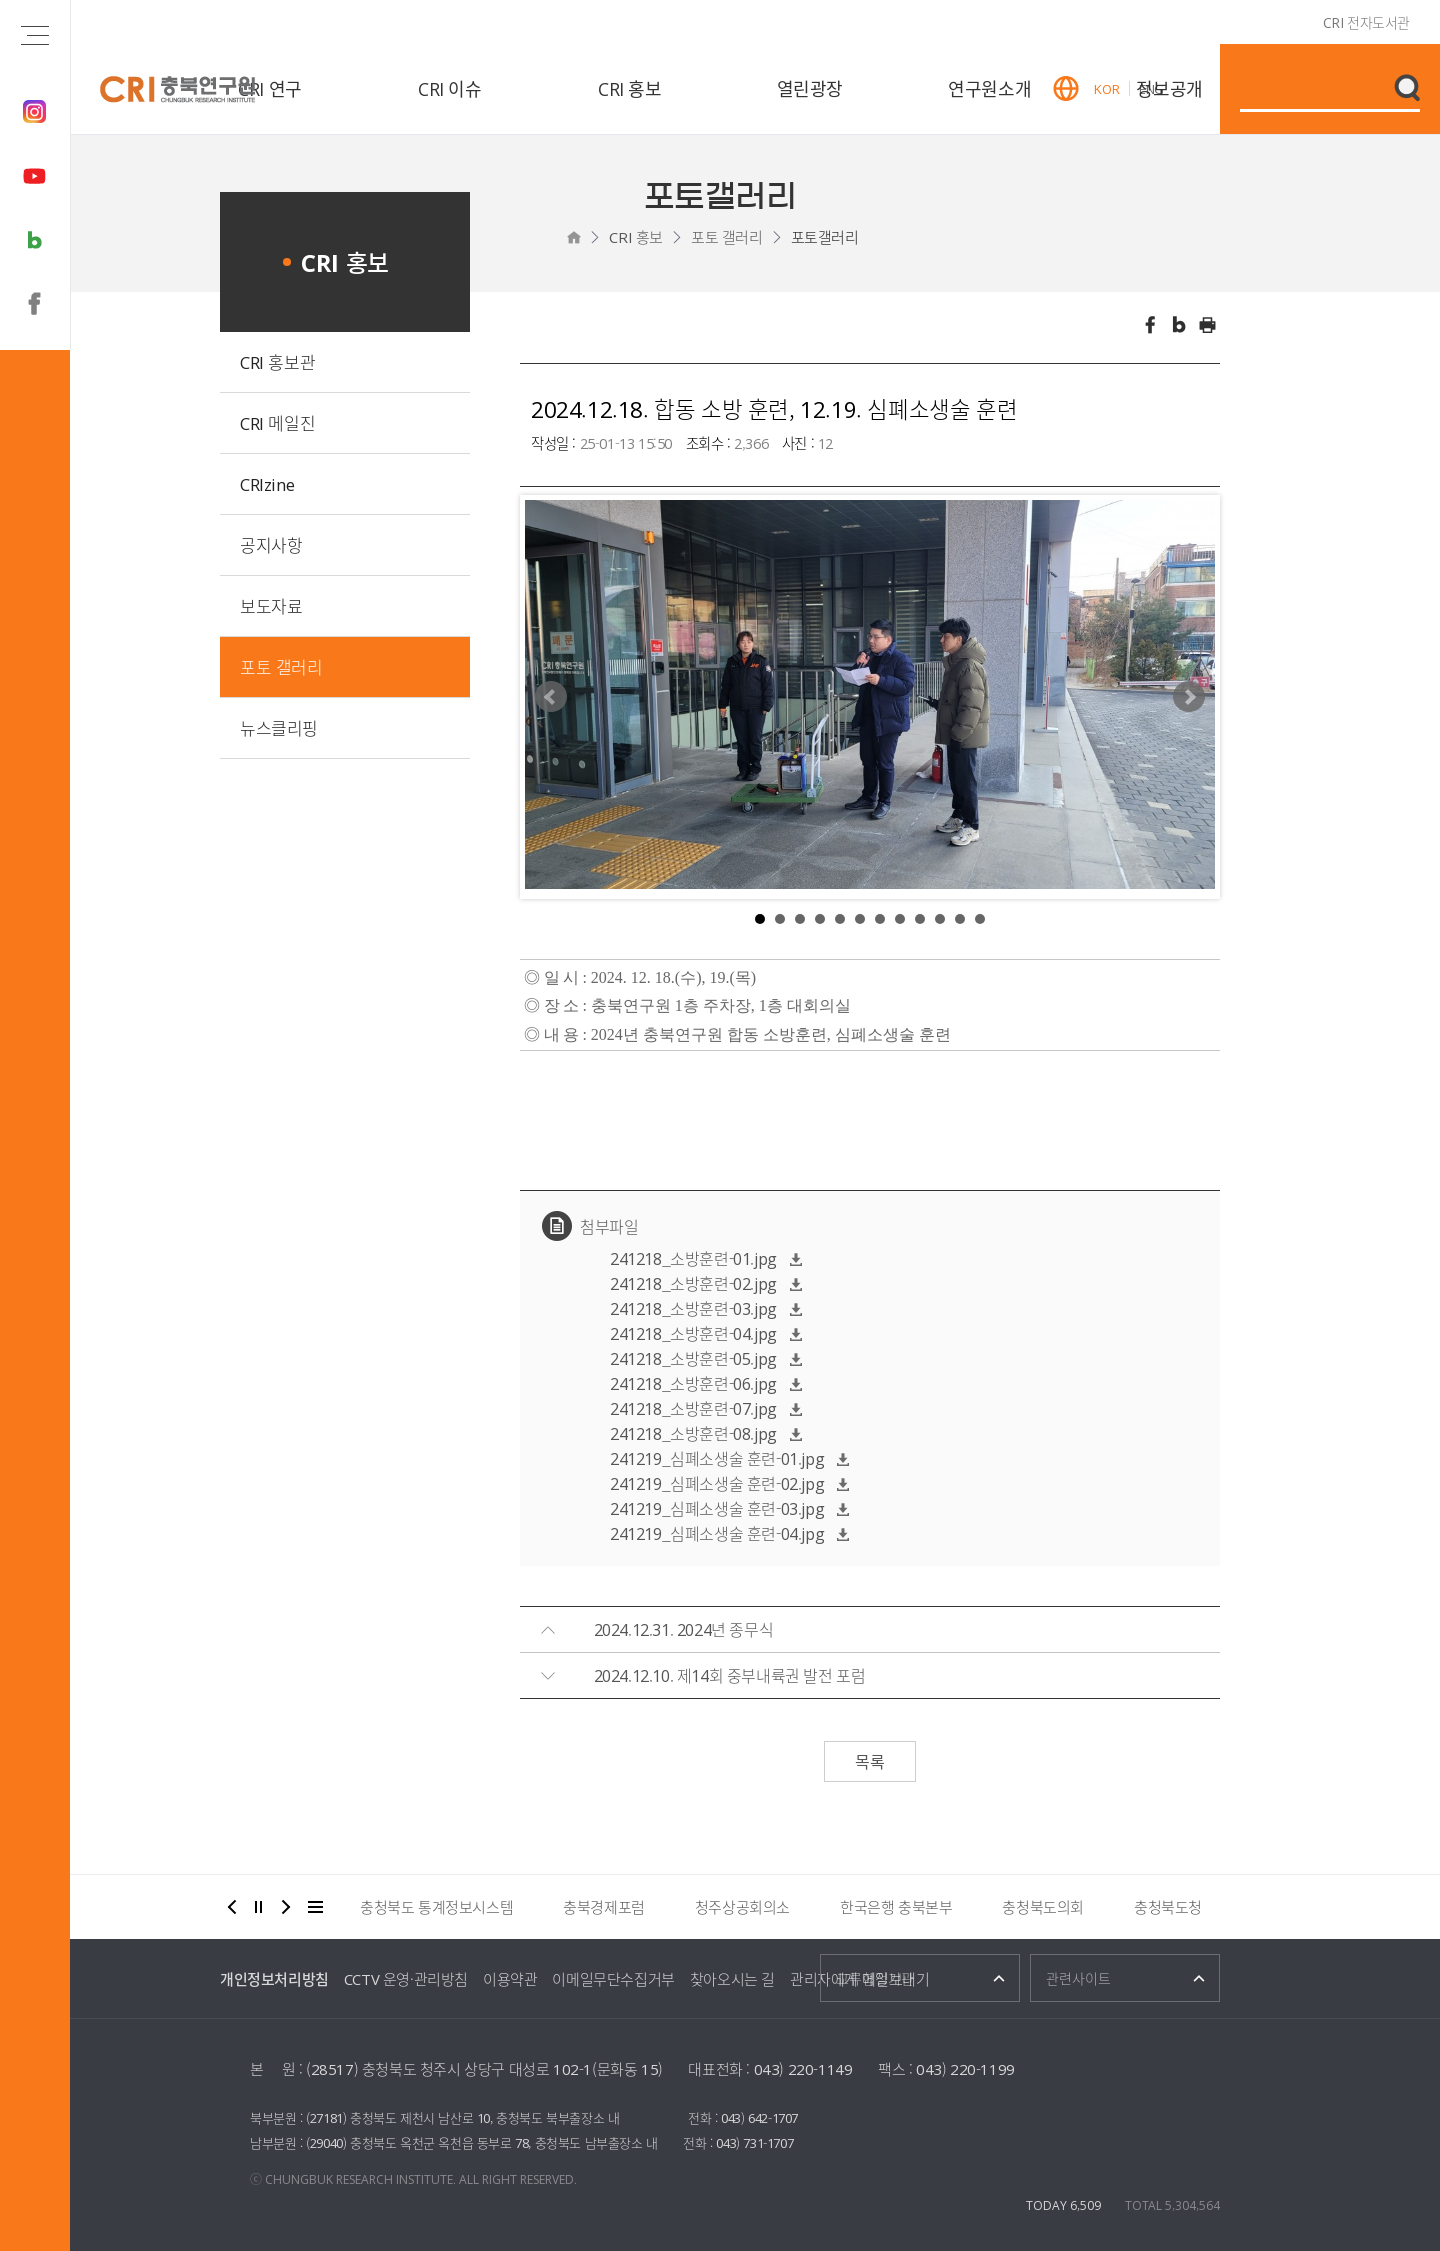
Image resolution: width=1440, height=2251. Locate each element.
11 (960, 919)
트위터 (1179, 325)
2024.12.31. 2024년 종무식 (684, 1629)
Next (1189, 697)
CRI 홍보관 (277, 361)
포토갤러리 (825, 237)
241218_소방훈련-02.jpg (693, 1283)
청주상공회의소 (742, 1907)
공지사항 (271, 544)
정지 (259, 1907)
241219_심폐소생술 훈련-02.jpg (717, 1483)
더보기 (316, 1907)
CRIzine (267, 483)
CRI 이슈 (450, 88)
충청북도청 (1168, 1907)
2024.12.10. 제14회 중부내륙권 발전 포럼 (730, 1675)
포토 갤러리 (727, 237)
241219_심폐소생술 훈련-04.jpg (717, 1533)
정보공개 (1169, 88)
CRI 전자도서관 (1366, 22)
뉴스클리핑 (279, 727)
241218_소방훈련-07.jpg (693, 1408)
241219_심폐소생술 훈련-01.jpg (717, 1458)
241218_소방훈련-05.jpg (693, 1358)
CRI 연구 (270, 88)
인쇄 (1208, 325)
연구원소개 (989, 88)
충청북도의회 (1043, 1907)
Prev (551, 697)
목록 (869, 1761)
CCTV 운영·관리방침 (406, 1979)
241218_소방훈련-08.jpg (693, 1433)
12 (980, 919)
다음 (286, 1907)
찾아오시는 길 (732, 1979)
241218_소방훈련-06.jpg (693, 1383)
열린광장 (810, 88)
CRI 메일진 (277, 422)
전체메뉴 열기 (35, 35)
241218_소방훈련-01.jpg (693, 1258)
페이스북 (1150, 325)
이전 (232, 1907)
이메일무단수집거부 (613, 1979)
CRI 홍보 (630, 88)
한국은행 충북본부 (896, 1907)
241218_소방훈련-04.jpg (693, 1333)
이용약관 (510, 1979)
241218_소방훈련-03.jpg (693, 1308)
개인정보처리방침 (274, 1979)
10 (940, 919)
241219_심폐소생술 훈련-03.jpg (717, 1508)
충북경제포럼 (604, 1907)
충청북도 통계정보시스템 (436, 1907)
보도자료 (271, 605)
